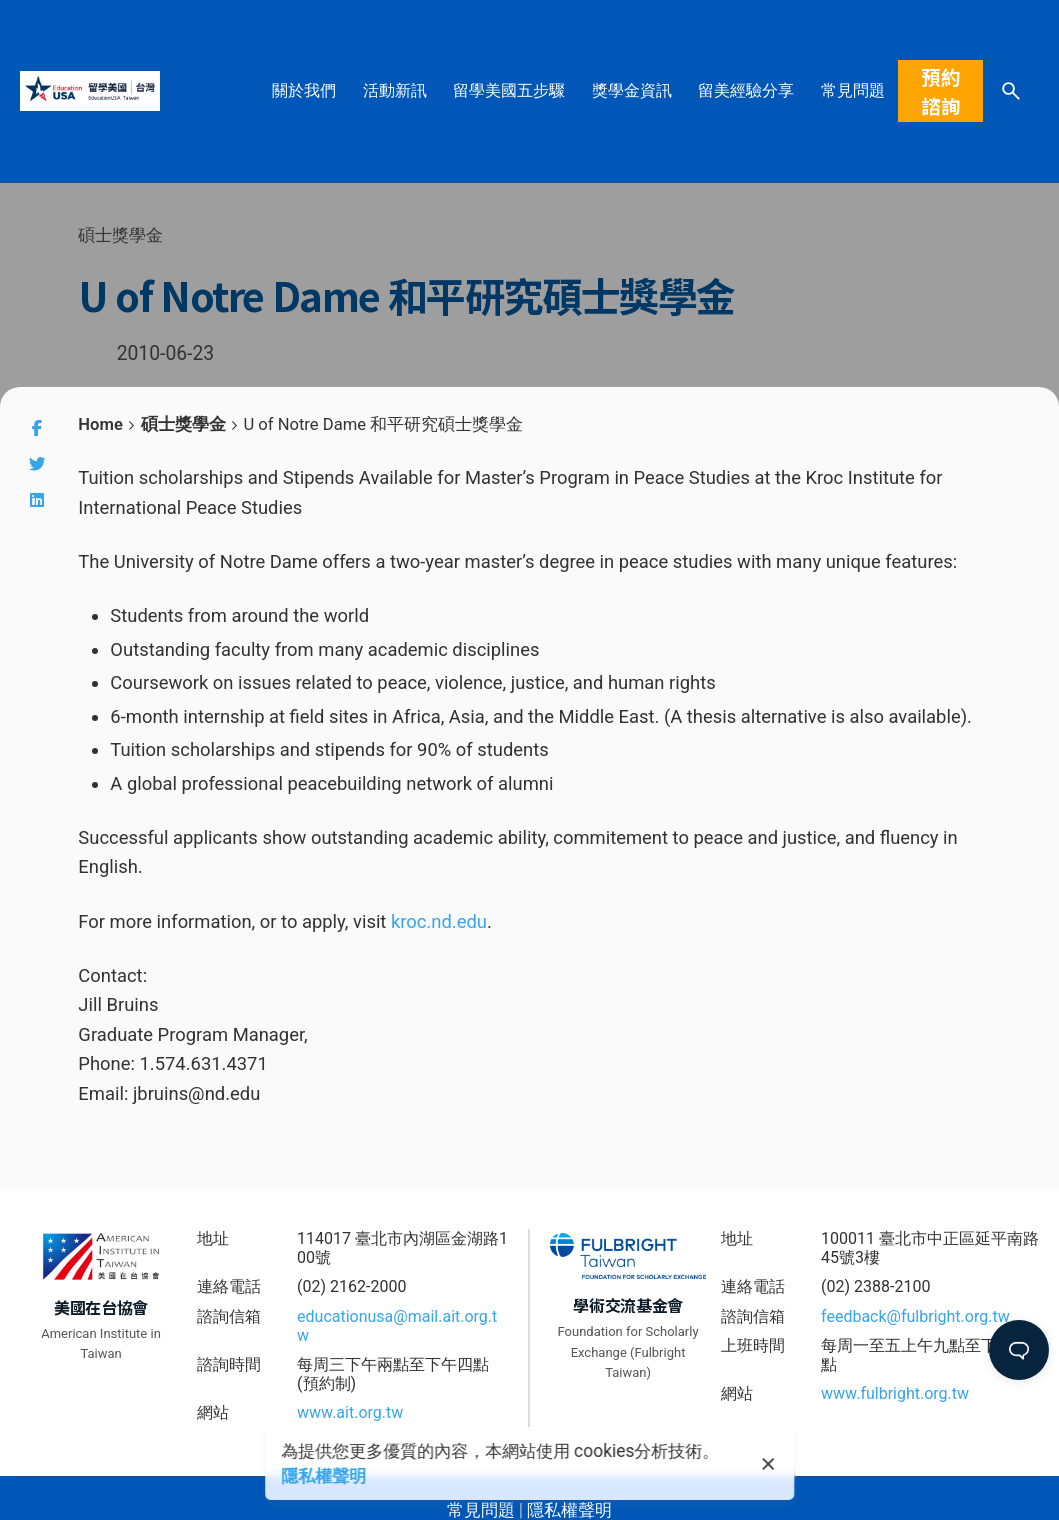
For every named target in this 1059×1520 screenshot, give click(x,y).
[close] (769, 1464)
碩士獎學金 (120, 235)
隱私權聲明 (323, 1476)
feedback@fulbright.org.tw (915, 1316)
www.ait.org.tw (350, 1412)
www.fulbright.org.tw (895, 1393)
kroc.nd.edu (439, 921)
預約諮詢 (941, 91)
